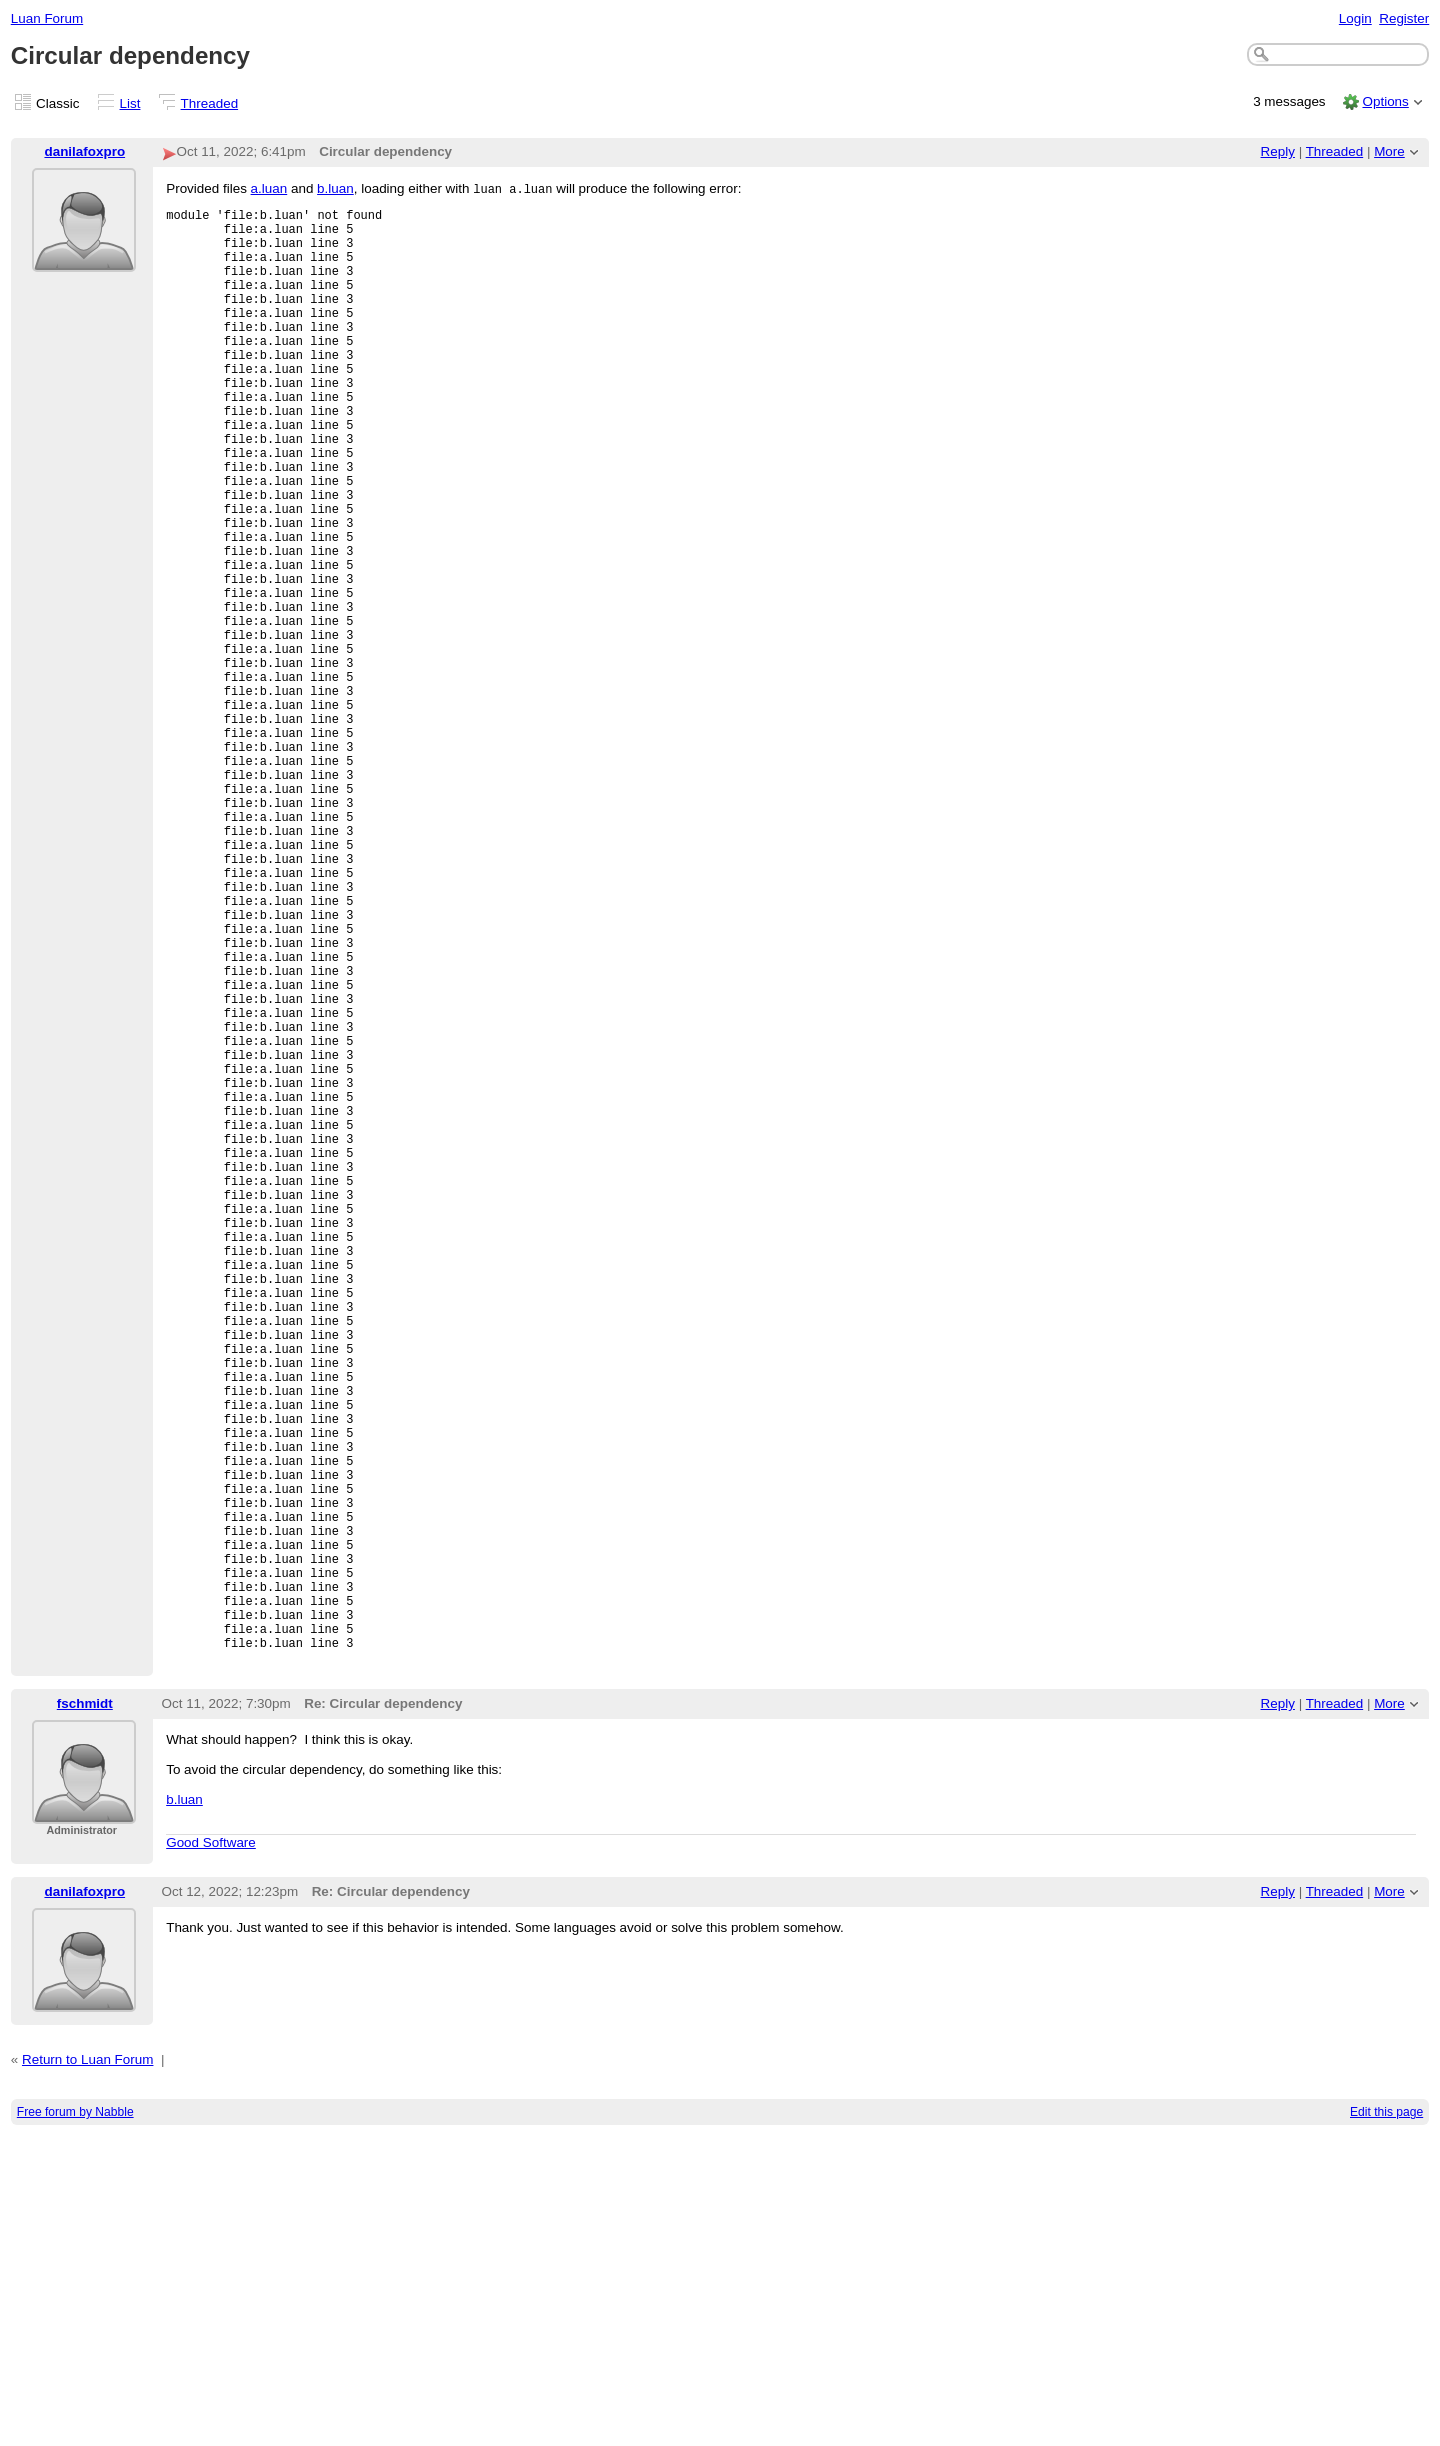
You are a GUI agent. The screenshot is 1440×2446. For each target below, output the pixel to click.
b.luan (335, 189)
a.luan (269, 189)
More (1389, 151)
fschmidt (85, 2013)
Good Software (211, 2152)
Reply (1278, 151)
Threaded (210, 103)
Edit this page (1386, 2422)
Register (1404, 18)
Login (1355, 18)
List (130, 103)
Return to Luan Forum (87, 2369)
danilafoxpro (84, 151)
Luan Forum (47, 18)
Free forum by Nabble (75, 2422)
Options (1385, 101)
